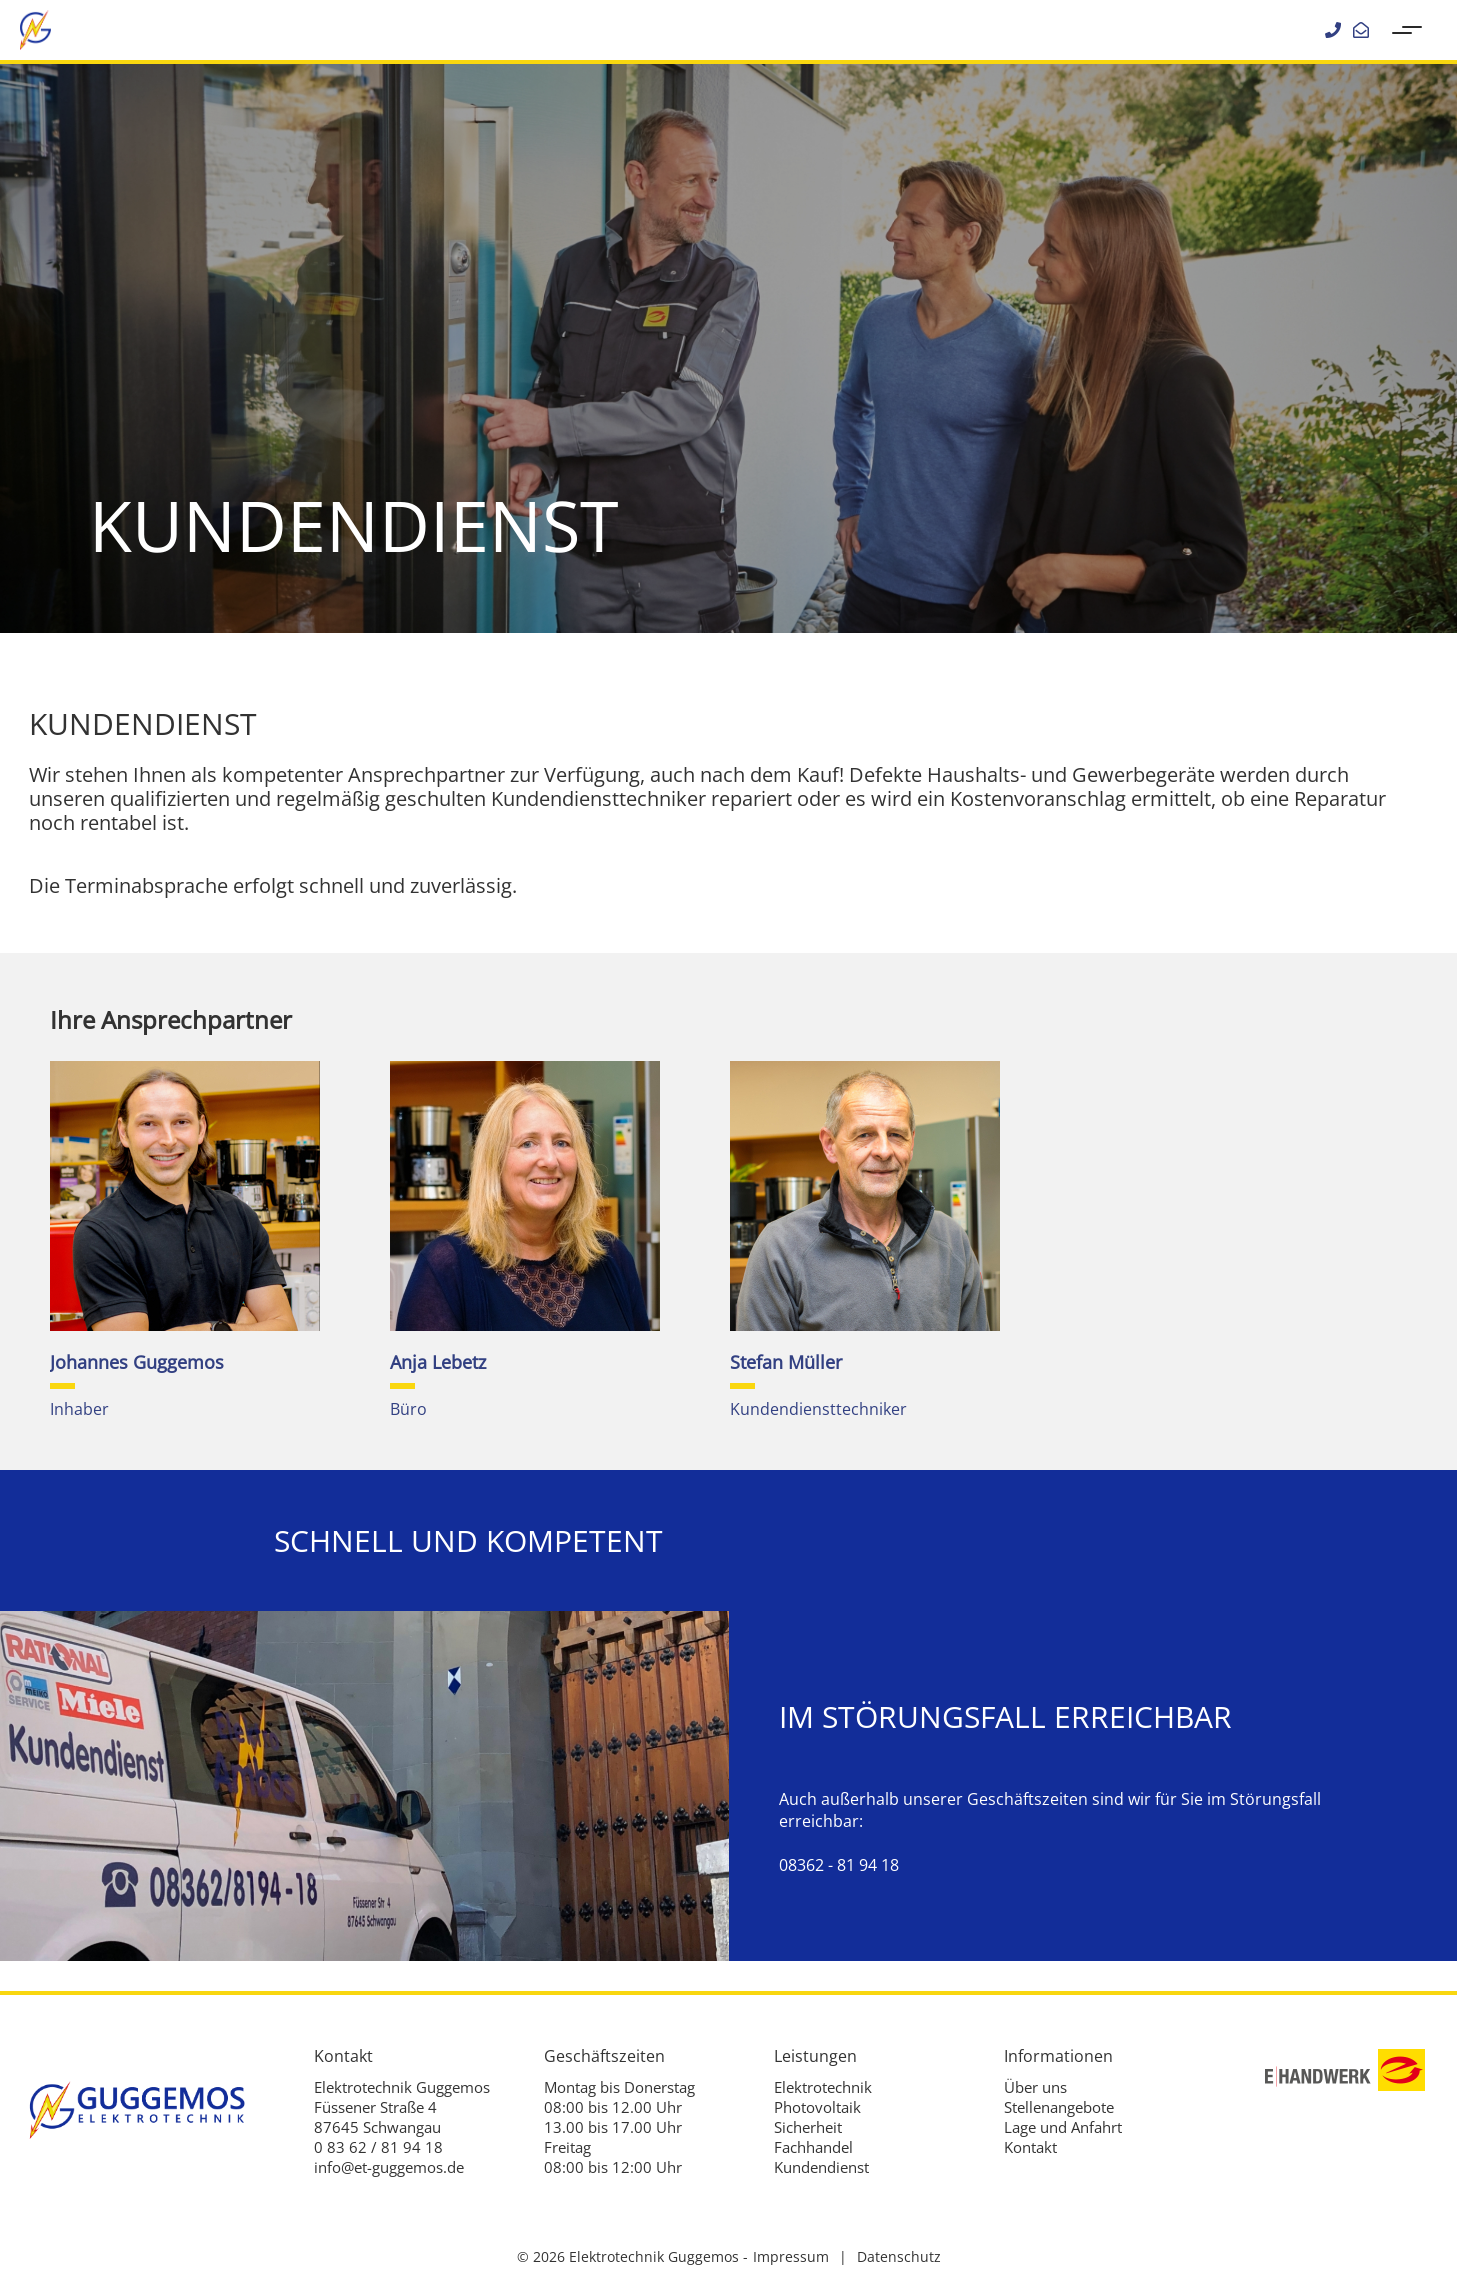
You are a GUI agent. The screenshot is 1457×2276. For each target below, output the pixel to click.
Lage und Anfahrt (1063, 2127)
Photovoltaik (817, 2107)
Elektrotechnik (823, 2087)
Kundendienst (821, 2167)
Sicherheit (808, 2127)
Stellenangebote (1059, 2107)
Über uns (1035, 2087)
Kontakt (1030, 2147)
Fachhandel (813, 2147)
